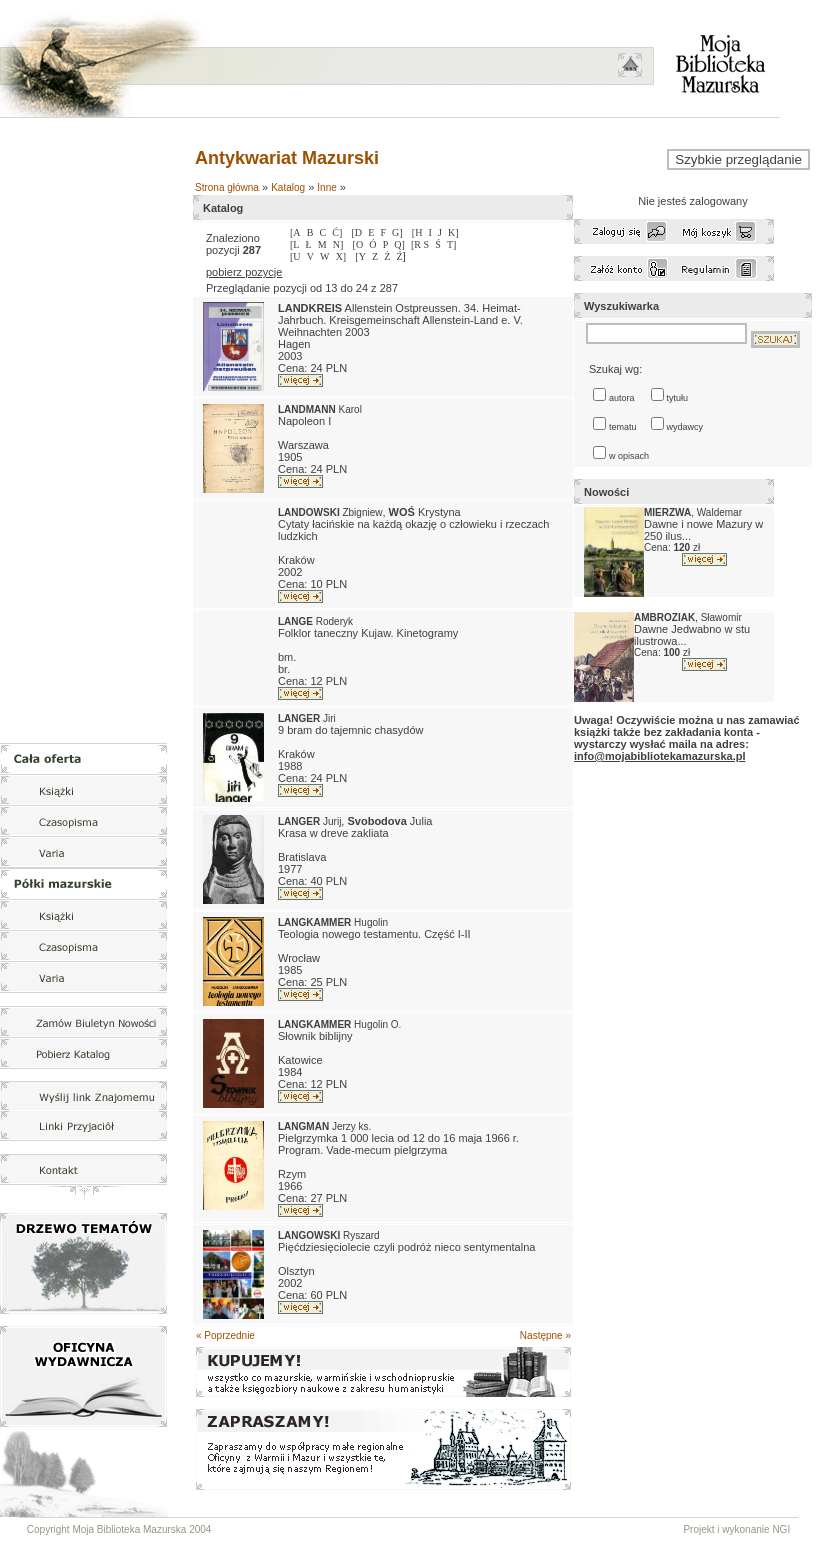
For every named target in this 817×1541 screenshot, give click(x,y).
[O (358, 244)
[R (417, 244)
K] (453, 232)
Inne (326, 187)
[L (294, 244)
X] (341, 256)
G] (397, 232)
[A (295, 232)
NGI (781, 1529)
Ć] (337, 232)
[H (417, 232)
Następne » (545, 1335)
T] (451, 244)
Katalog (288, 187)
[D (356, 232)
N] (338, 244)
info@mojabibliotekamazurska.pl (659, 756)
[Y (360, 256)
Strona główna (227, 187)
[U (295, 256)
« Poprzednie (225, 1335)
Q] (399, 244)
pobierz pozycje (244, 272)
